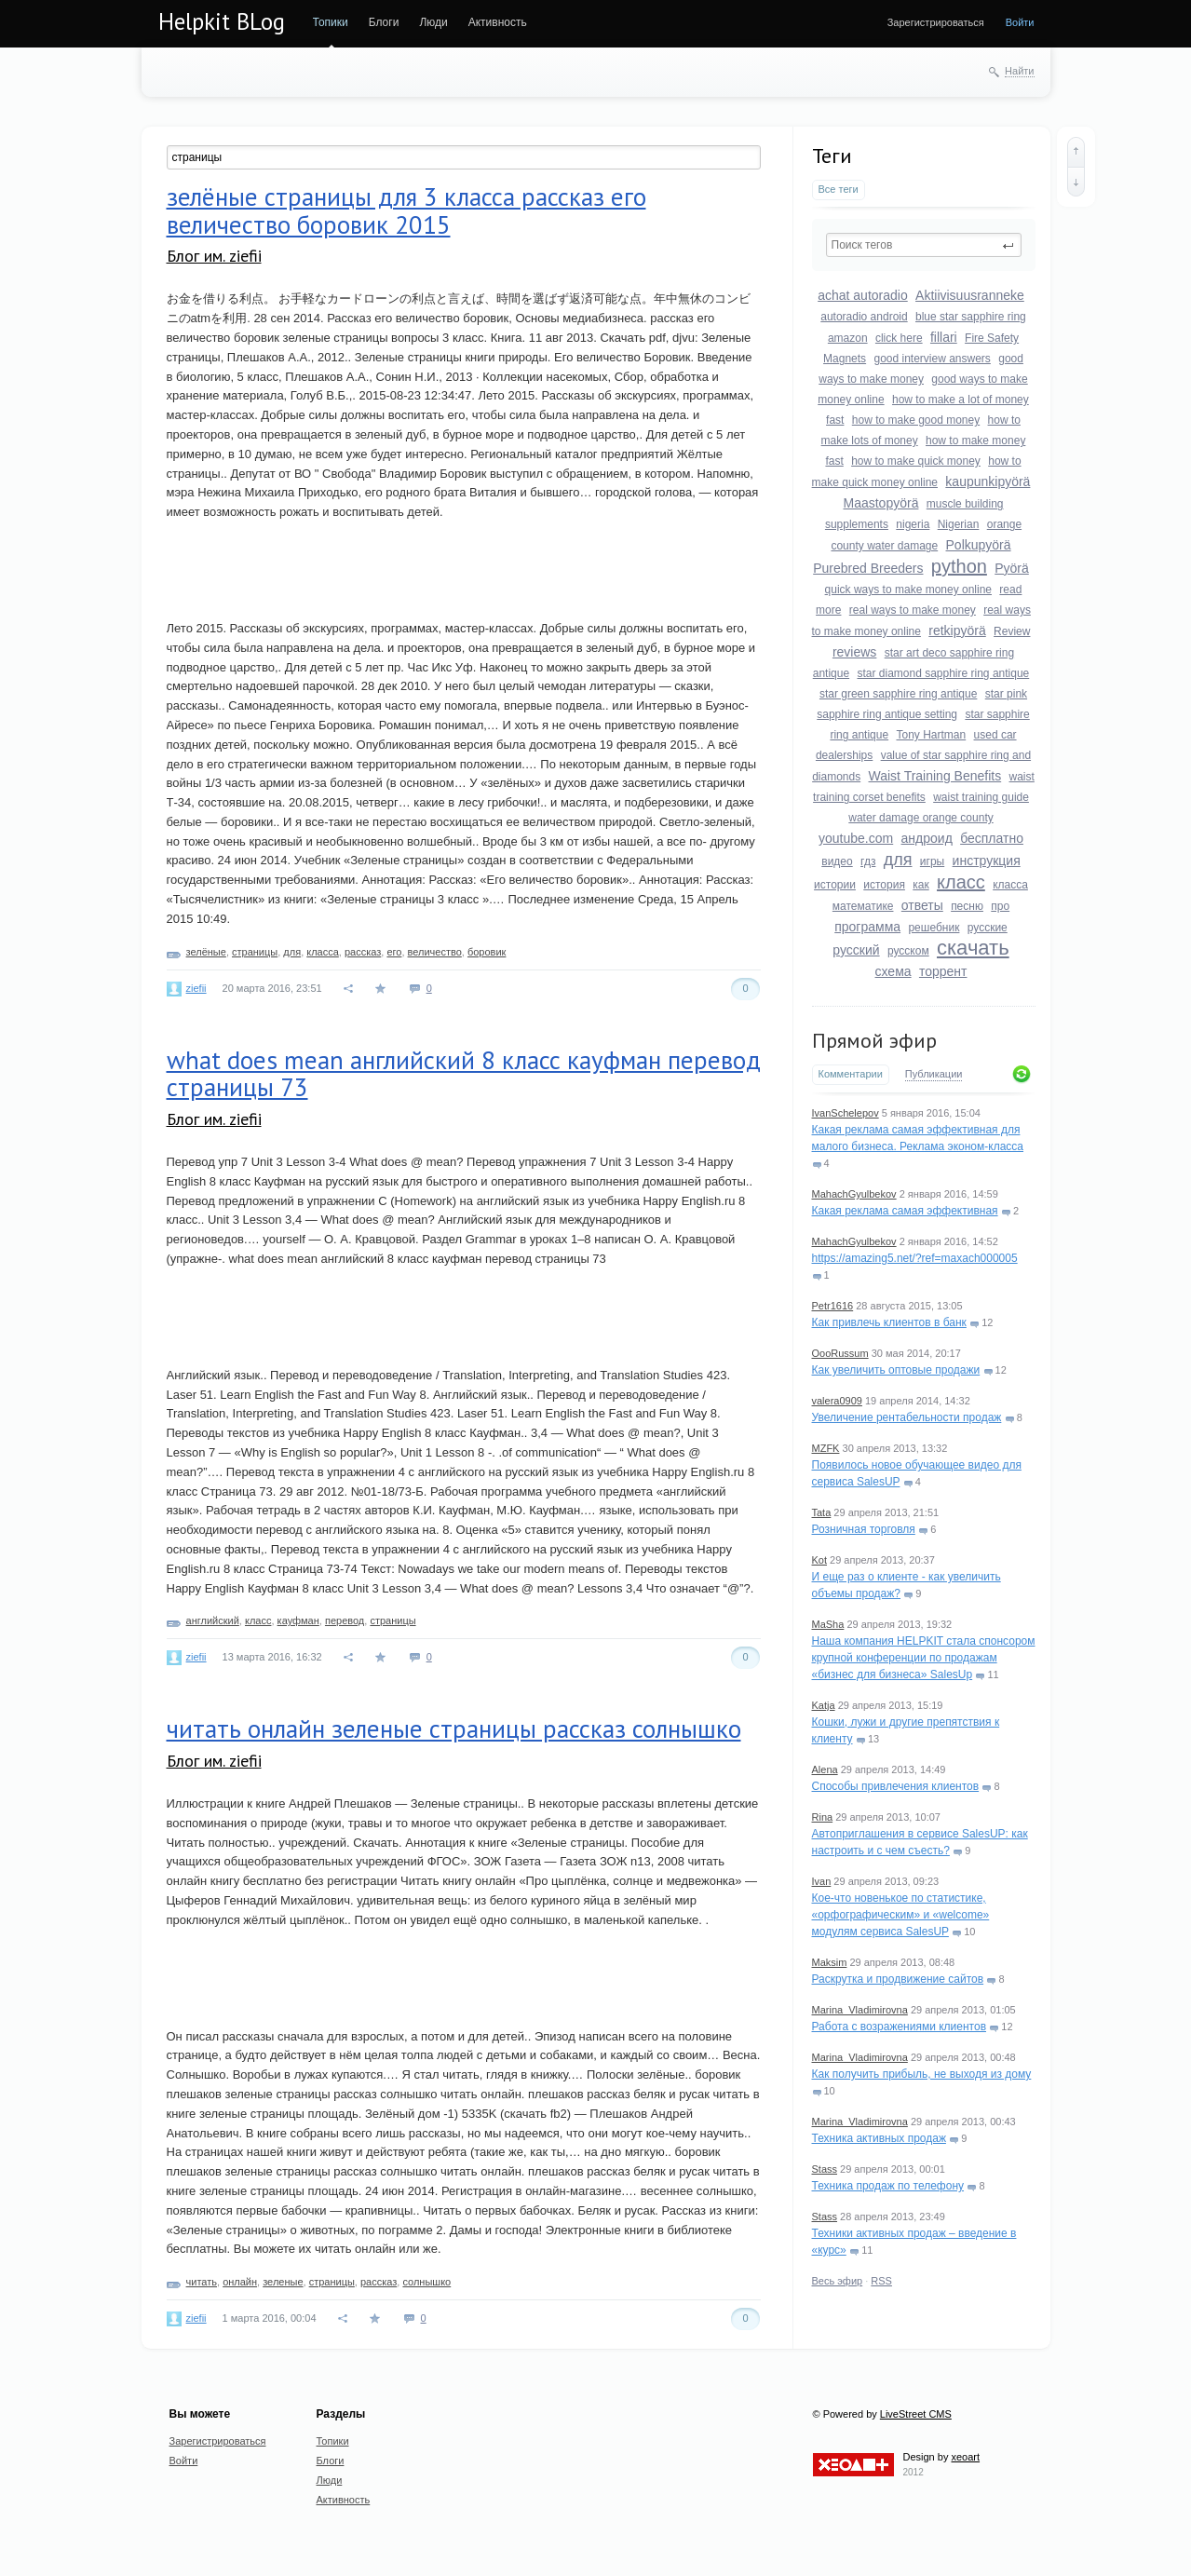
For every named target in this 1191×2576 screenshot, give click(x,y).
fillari (943, 337)
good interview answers (931, 358)
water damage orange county (920, 817)
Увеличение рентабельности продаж (907, 1417)
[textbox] (924, 245)
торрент (943, 971)
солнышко (426, 2281)
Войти (1020, 22)
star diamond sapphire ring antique (943, 673)
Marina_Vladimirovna (860, 2009)
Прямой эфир (874, 1040)
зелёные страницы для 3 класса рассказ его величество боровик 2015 (406, 210)
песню (967, 906)
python (959, 566)
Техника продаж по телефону (888, 2185)
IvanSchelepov (845, 1113)
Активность (497, 22)
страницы (254, 951)
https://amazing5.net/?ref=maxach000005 (915, 1258)
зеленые (283, 2281)
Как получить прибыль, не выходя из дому (922, 2074)
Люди (433, 22)
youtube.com (856, 838)
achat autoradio (863, 295)
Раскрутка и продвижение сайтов (898, 1979)
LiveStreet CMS (916, 2414)
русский (855, 949)
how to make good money (916, 420)
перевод (344, 1620)
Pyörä (1012, 568)
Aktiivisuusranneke (969, 295)
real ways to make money (912, 610)
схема (893, 971)
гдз (867, 861)
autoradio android (863, 316)
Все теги (839, 189)
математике (863, 906)
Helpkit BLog (221, 21)
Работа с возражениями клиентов (899, 2026)
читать (201, 2281)
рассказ (363, 951)
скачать (973, 947)
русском (908, 950)
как (920, 884)
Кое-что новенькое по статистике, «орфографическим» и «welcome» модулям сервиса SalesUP (901, 1914)
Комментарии (851, 1073)
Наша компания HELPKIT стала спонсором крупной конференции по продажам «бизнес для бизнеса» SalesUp (923, 1657)
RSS (881, 2280)
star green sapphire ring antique (898, 693)
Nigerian (959, 524)
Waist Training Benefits (935, 775)
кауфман (298, 1620)
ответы (922, 905)
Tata (822, 1512)
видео (836, 861)
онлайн (240, 2281)
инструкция (987, 860)
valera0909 (837, 1400)
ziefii (196, 988)
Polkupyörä (978, 544)
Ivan (822, 1881)
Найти (1019, 70)
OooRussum (840, 1353)
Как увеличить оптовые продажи (896, 1369)
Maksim (829, 1962)
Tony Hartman (931, 734)
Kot (820, 1560)
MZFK (826, 1448)
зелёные (206, 951)
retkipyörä (956, 630)
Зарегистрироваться (935, 22)
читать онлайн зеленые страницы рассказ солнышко (454, 1728)
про (1000, 906)
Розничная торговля (863, 1529)
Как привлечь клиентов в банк (889, 1322)
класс (961, 882)
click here (899, 338)
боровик (486, 951)
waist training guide (981, 797)
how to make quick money (916, 461)
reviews (854, 651)
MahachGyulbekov (854, 1194)
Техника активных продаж (879, 2138)
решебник (933, 927)
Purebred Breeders (868, 568)
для (898, 859)
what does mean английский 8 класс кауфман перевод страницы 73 (464, 1074)
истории (835, 884)
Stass (825, 2169)
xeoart (965, 2456)
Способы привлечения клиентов (896, 1786)
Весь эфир (837, 2280)
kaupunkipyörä (987, 481)
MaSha (828, 1624)
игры (932, 861)
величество (435, 951)
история (884, 884)
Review (1012, 631)
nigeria (912, 524)
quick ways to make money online (908, 589)
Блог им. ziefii (214, 255)
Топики (330, 22)
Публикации (934, 1073)
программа (867, 926)
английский (212, 1620)
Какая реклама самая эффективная (905, 1210)
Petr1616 (833, 1305)
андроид (927, 838)
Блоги (384, 22)
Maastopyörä (881, 502)
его (393, 951)
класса (1010, 884)
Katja (823, 1705)
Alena (825, 1769)
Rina (822, 1817)
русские (988, 927)
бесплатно (991, 838)
